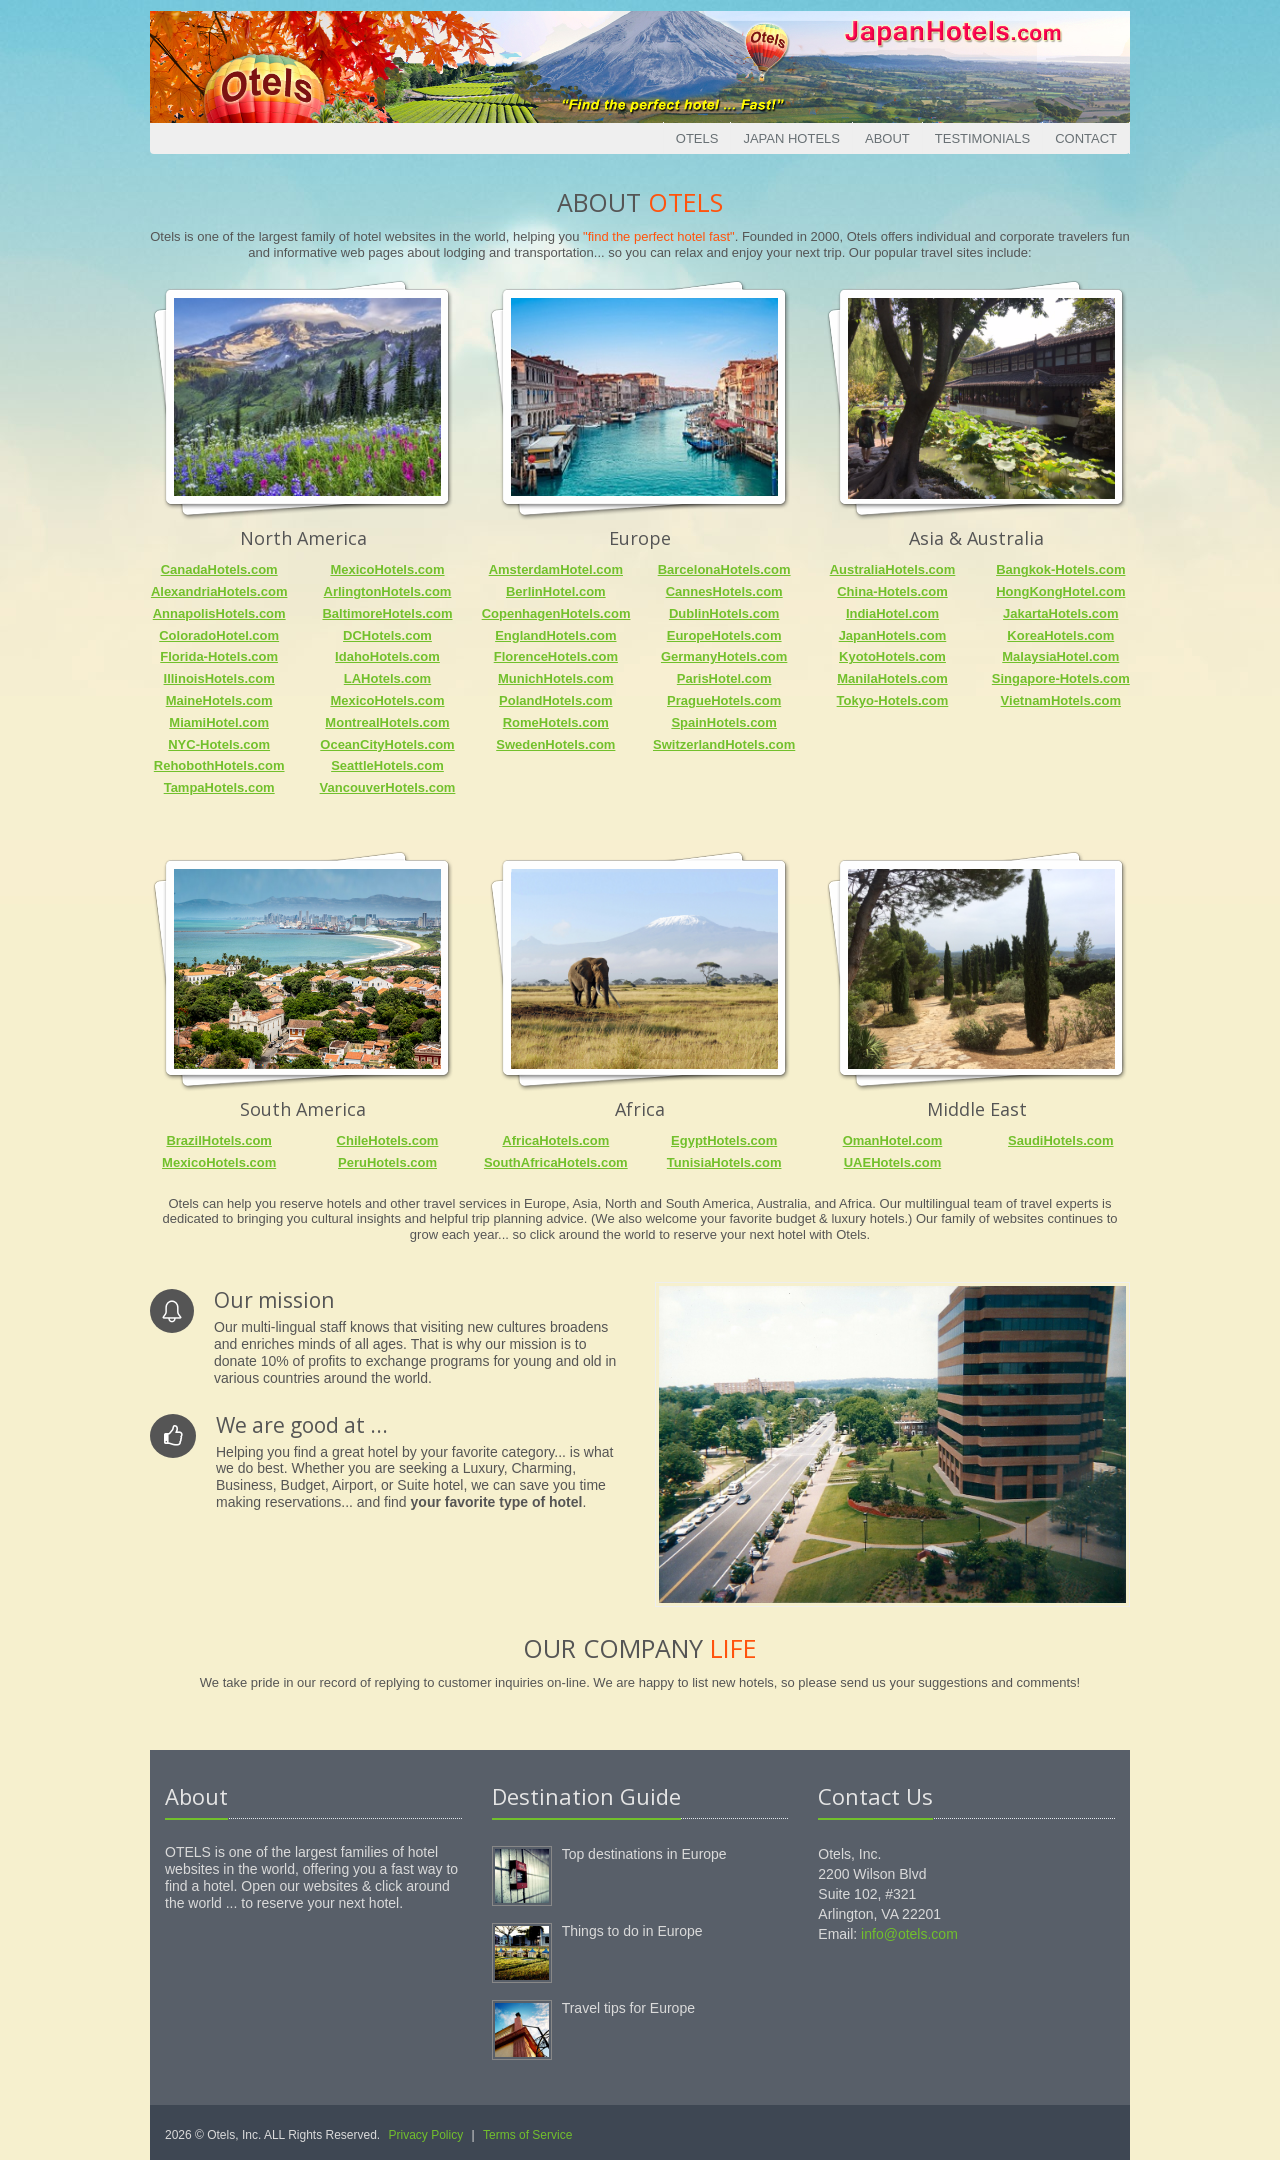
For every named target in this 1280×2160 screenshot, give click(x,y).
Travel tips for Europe (628, 2008)
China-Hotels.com (892, 591)
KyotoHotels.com (892, 656)
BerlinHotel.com (556, 591)
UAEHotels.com (893, 1162)
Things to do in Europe (632, 1931)
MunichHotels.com (556, 678)
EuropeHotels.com (724, 635)
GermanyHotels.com (724, 656)
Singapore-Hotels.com (1061, 678)
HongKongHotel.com (1060, 591)
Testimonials (982, 138)
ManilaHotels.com (892, 678)
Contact (1086, 138)
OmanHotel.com (893, 1140)
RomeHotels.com (556, 722)
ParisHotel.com (724, 678)
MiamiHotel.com (219, 722)
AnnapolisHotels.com (219, 613)
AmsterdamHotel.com (556, 569)
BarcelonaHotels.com (724, 569)
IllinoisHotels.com (219, 678)
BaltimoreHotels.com (387, 613)
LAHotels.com (387, 678)
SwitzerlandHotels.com (724, 744)
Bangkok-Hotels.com (1060, 569)
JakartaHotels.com (1061, 613)
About (887, 138)
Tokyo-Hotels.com (893, 700)
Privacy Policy (426, 2135)
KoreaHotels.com (1060, 635)
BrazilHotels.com (218, 1140)
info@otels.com (909, 1934)
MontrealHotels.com (387, 722)
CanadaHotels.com (219, 569)
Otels (697, 138)
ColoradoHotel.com (219, 635)
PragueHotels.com (724, 700)
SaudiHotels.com (1060, 1140)
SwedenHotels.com (555, 744)
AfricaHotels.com (555, 1140)
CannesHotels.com (724, 591)
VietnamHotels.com (1061, 700)
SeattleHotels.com (387, 765)
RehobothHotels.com (219, 765)
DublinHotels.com (724, 613)
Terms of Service (527, 2135)
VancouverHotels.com (388, 787)
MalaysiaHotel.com (1060, 656)
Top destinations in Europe (644, 1854)
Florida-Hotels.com (219, 656)
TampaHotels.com (219, 787)
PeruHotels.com (387, 1162)
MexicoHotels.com (387, 569)
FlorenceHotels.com (556, 656)
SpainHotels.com (723, 722)
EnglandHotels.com (555, 635)
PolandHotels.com (555, 700)
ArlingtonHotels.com (388, 591)
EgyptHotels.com (724, 1140)
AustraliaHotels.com (893, 569)
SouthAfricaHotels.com (556, 1162)
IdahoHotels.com (387, 656)
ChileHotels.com (388, 1140)
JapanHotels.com (893, 635)
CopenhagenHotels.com (556, 613)
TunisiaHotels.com (724, 1162)
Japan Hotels (791, 138)
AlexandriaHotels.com (219, 591)
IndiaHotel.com (892, 613)
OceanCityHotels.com (387, 744)
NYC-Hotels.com (219, 744)
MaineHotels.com (219, 700)
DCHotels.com (387, 635)
